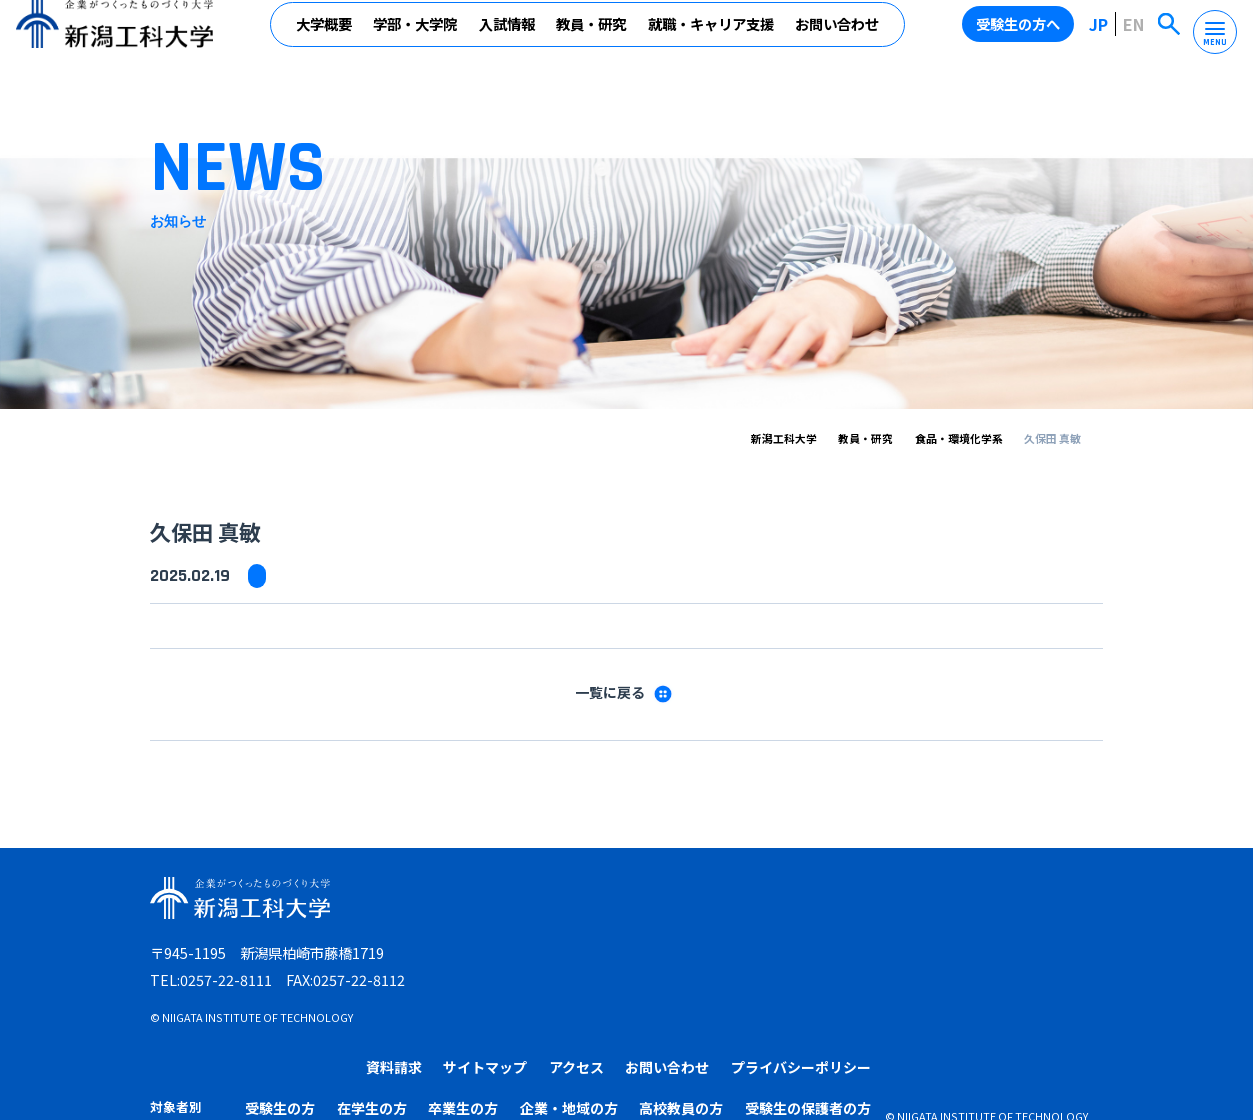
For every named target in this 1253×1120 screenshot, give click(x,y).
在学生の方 (633, 944)
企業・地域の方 (819, 944)
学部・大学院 (417, 38)
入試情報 (508, 38)
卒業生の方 (719, 944)
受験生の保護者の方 (1044, 944)
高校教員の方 (925, 944)
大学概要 (325, 38)
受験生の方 (546, 944)
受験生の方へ (1023, 38)
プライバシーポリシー (1033, 903)
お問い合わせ (839, 38)
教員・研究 (593, 38)
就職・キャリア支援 (712, 38)
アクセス (808, 903)
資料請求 (626, 903)
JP (1102, 38)
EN (1136, 38)
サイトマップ (717, 903)
